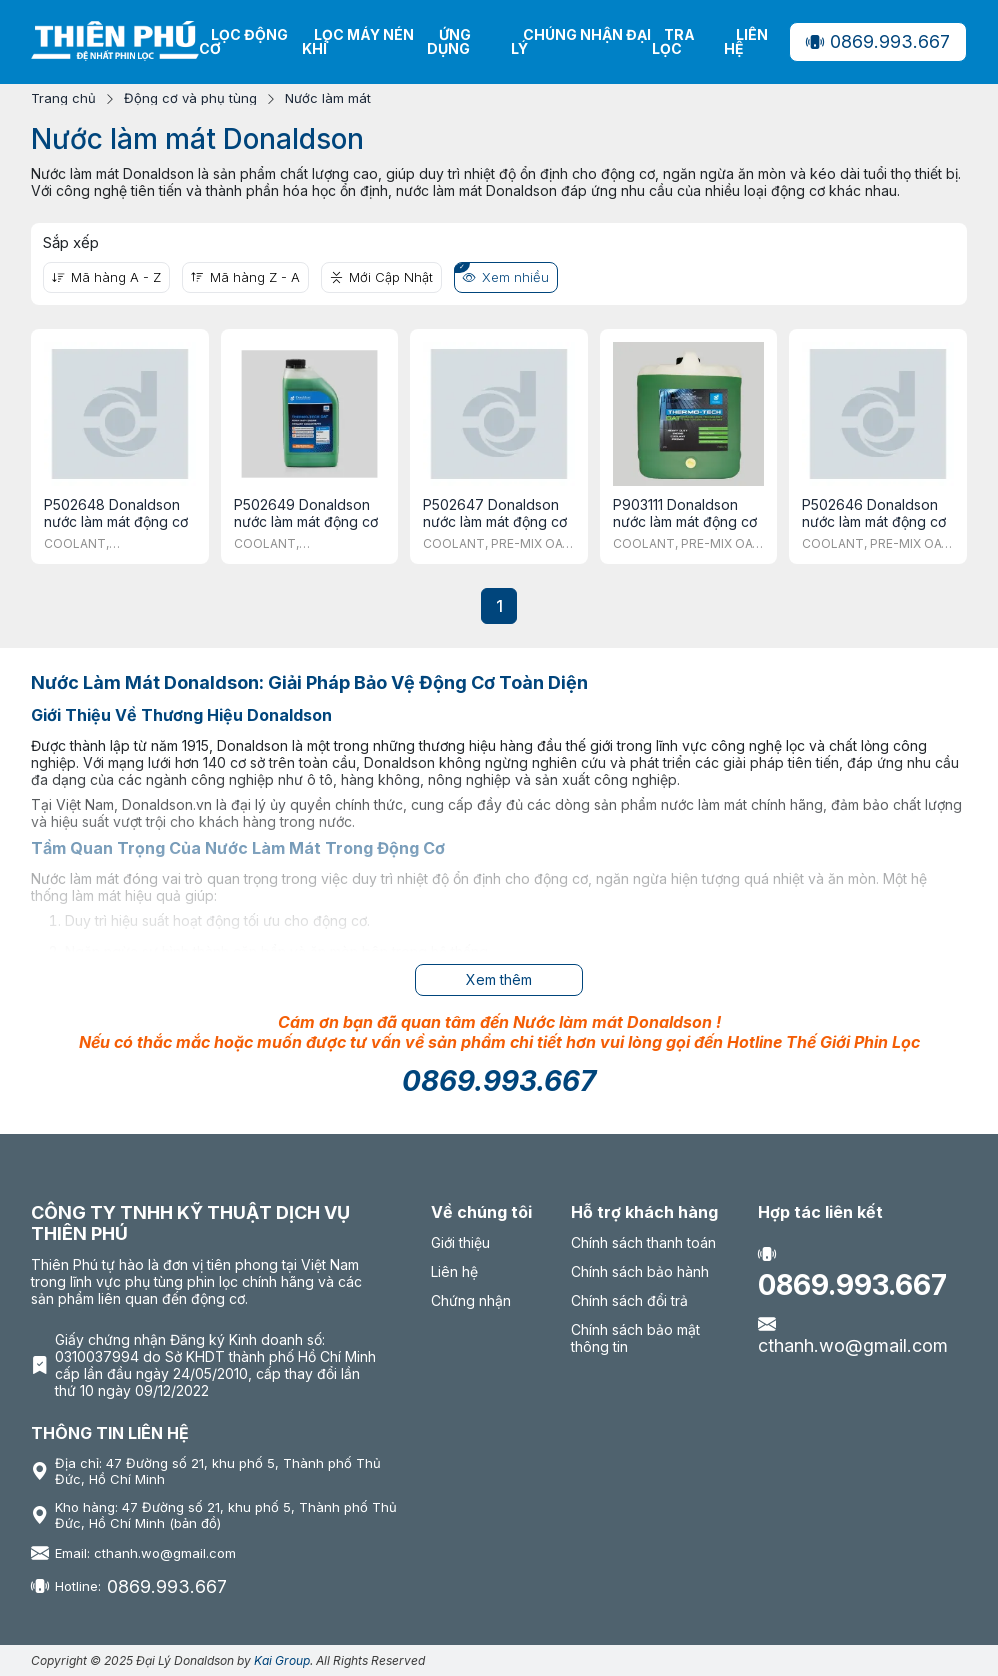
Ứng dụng (449, 41)
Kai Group (282, 1660)
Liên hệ (746, 41)
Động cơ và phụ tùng (190, 98)
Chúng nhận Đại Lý (581, 41)
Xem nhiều (506, 277)
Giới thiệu (460, 1242)
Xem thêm (499, 979)
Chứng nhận (471, 1300)
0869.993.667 (878, 41)
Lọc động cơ (243, 41)
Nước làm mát (328, 98)
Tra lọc (673, 41)
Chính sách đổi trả (629, 1300)
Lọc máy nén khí (358, 41)
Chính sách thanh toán (643, 1242)
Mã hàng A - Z (106, 277)
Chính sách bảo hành (640, 1271)
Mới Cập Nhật (381, 277)
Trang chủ (63, 98)
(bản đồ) (195, 1523)
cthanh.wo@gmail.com (853, 1335)
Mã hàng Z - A (245, 277)
